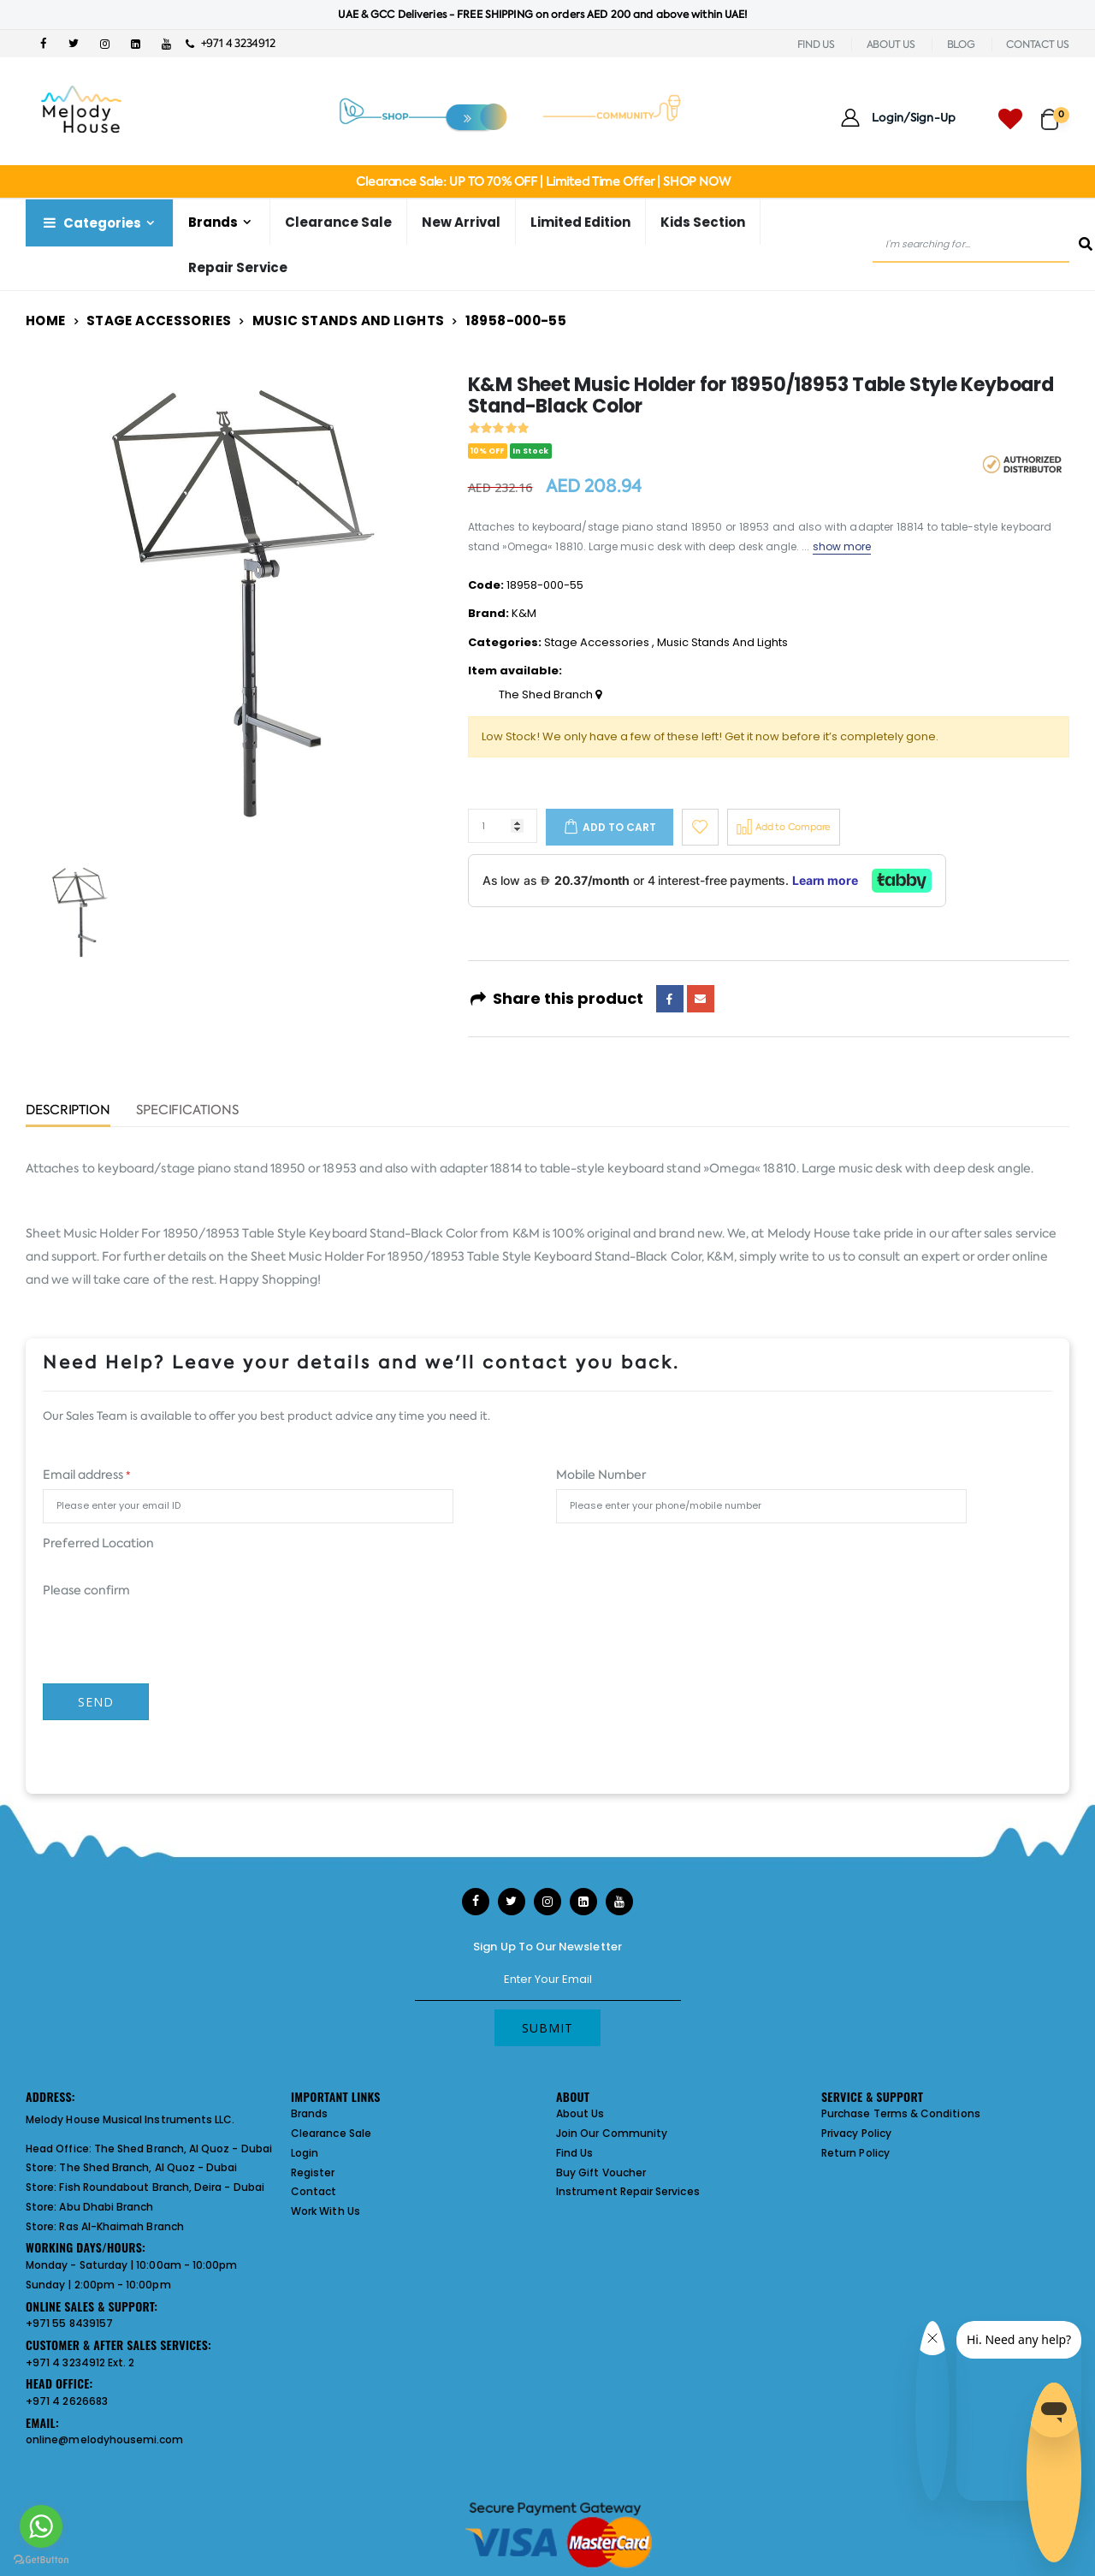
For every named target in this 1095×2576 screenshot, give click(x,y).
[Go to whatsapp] (41, 2526)
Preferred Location (98, 1543)
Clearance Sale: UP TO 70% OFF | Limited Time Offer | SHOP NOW (543, 181)
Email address (86, 1474)
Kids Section (702, 222)
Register (313, 2172)
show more (842, 546)
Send (96, 1702)
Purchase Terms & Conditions (900, 2113)
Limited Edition (580, 222)
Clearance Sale (338, 222)
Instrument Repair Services (628, 2191)
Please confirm (86, 1590)
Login (304, 2153)
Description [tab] (68, 1111)
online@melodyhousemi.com (105, 2439)
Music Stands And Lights (348, 320)
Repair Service (237, 267)
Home (46, 320)
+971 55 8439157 (69, 2323)
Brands (213, 222)
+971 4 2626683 (67, 2401)
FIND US (816, 44)
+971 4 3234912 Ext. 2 (80, 2362)
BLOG (961, 44)
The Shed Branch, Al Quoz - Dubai (183, 2148)
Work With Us (325, 2211)
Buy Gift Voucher (601, 2172)
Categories (90, 223)
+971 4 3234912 (230, 43)
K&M (524, 613)
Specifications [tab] (187, 1111)
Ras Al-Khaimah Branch (121, 2226)
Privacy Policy (856, 2133)
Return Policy (855, 2153)
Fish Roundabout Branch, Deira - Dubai (161, 2187)
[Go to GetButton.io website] (41, 2559)
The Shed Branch (550, 695)
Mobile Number (601, 1474)
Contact (313, 2191)
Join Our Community (611, 2133)
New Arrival (461, 222)
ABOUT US (891, 44)
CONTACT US (1037, 44)
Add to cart (619, 827)
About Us (580, 2113)
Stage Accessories (158, 320)
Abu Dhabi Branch (106, 2206)
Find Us (574, 2153)
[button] (1055, 112)
